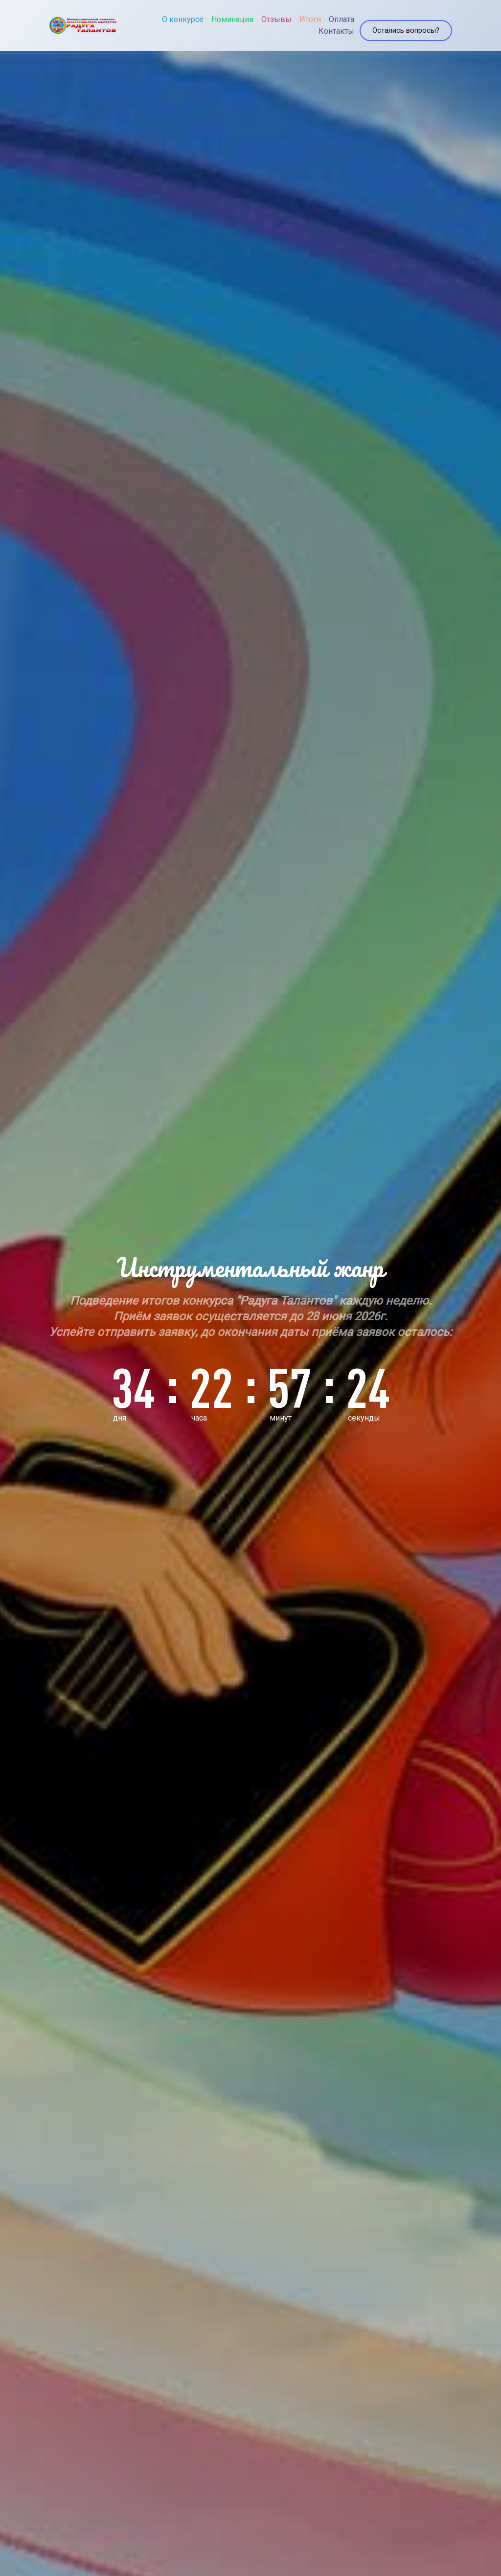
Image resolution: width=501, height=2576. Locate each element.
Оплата (326, 15)
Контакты (321, 27)
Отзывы (261, 15)
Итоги (294, 15)
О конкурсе (167, 15)
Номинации (217, 15)
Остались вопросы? (403, 21)
